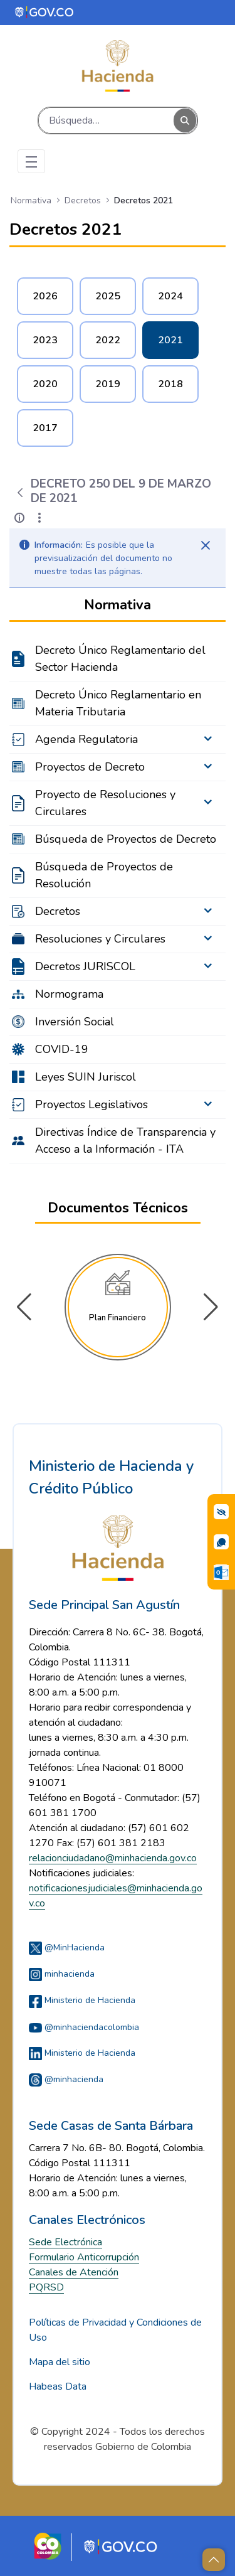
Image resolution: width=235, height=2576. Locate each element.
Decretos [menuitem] (57, 911)
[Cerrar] (206, 545)
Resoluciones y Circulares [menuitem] (100, 938)
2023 (45, 340)
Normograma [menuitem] (69, 994)
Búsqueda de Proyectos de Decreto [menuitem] (125, 839)
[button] (210, 1307)
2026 (45, 296)
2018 (170, 384)
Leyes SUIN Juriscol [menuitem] (85, 1076)
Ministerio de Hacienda (82, 2000)
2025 (107, 296)
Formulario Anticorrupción (84, 2257)
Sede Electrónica (65, 2242)
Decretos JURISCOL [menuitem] (85, 966)
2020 (45, 384)
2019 (107, 384)
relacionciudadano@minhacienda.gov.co (113, 1858)
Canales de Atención (73, 2272)
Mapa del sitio (59, 2362)
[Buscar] (106, 120)
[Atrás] (20, 492)
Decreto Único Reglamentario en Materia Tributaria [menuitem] (118, 703)
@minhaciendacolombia (84, 2027)
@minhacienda (66, 2079)
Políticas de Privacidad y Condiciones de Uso (115, 2330)
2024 (170, 296)
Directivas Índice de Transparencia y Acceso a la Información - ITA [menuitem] (125, 1141)
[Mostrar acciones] (39, 518)
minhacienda (62, 1974)
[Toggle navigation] (31, 161)
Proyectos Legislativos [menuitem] (91, 1104)
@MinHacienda (67, 1947)
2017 (45, 428)
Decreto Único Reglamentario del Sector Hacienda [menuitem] (120, 659)
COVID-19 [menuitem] (61, 1049)
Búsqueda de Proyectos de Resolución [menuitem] (104, 875)
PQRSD (46, 2287)
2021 (170, 340)
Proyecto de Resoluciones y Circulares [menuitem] (105, 803)
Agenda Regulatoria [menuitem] (86, 739)
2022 (107, 340)
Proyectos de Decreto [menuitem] (90, 766)
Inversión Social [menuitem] (74, 1021)
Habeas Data (57, 2386)
